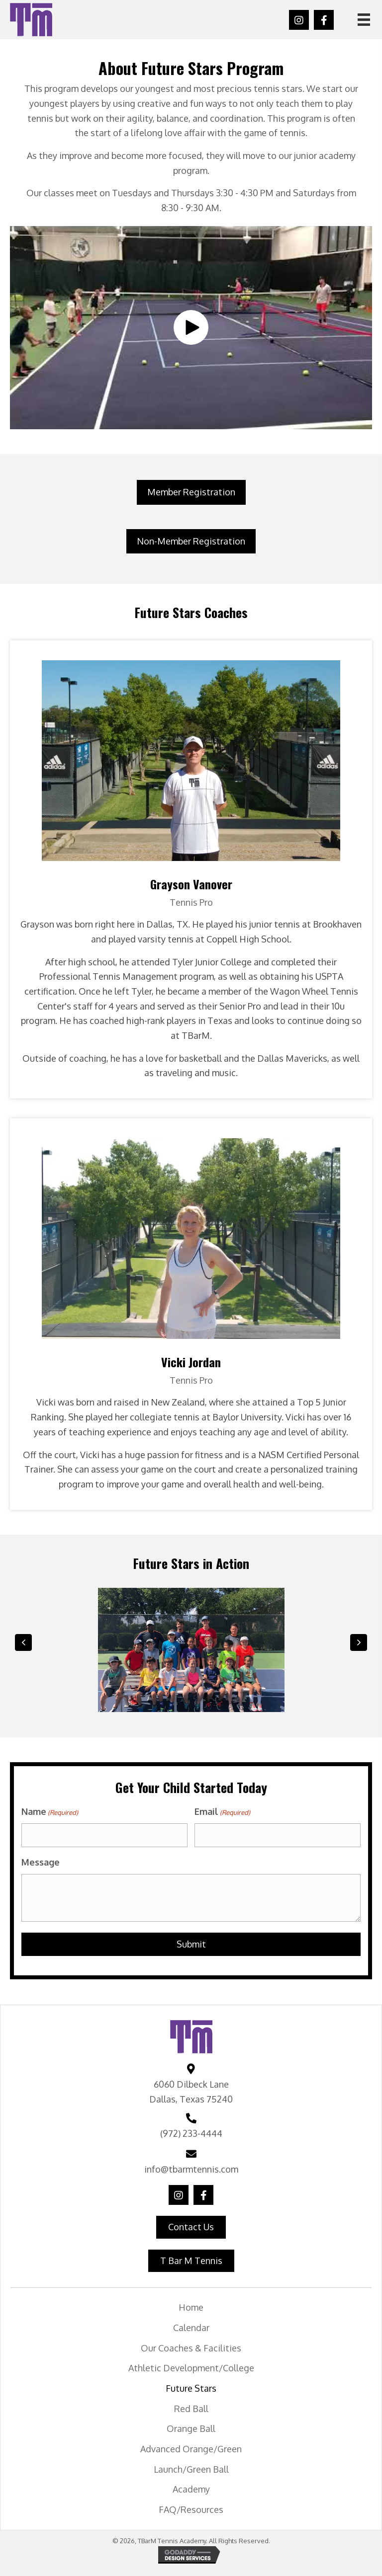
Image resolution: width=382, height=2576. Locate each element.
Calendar (191, 2325)
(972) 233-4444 (191, 2131)
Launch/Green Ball (191, 2467)
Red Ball (191, 2406)
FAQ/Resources (191, 2507)
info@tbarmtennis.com (191, 2167)
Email (222, 1812)
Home (191, 2305)
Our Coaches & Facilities (191, 2345)
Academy (191, 2487)
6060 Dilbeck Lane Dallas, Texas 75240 (191, 2090)
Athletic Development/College (191, 2365)
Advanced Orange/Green (191, 2446)
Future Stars (191, 2386)
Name (49, 1812)
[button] (299, 20)
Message (40, 1860)
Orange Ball (191, 2426)
